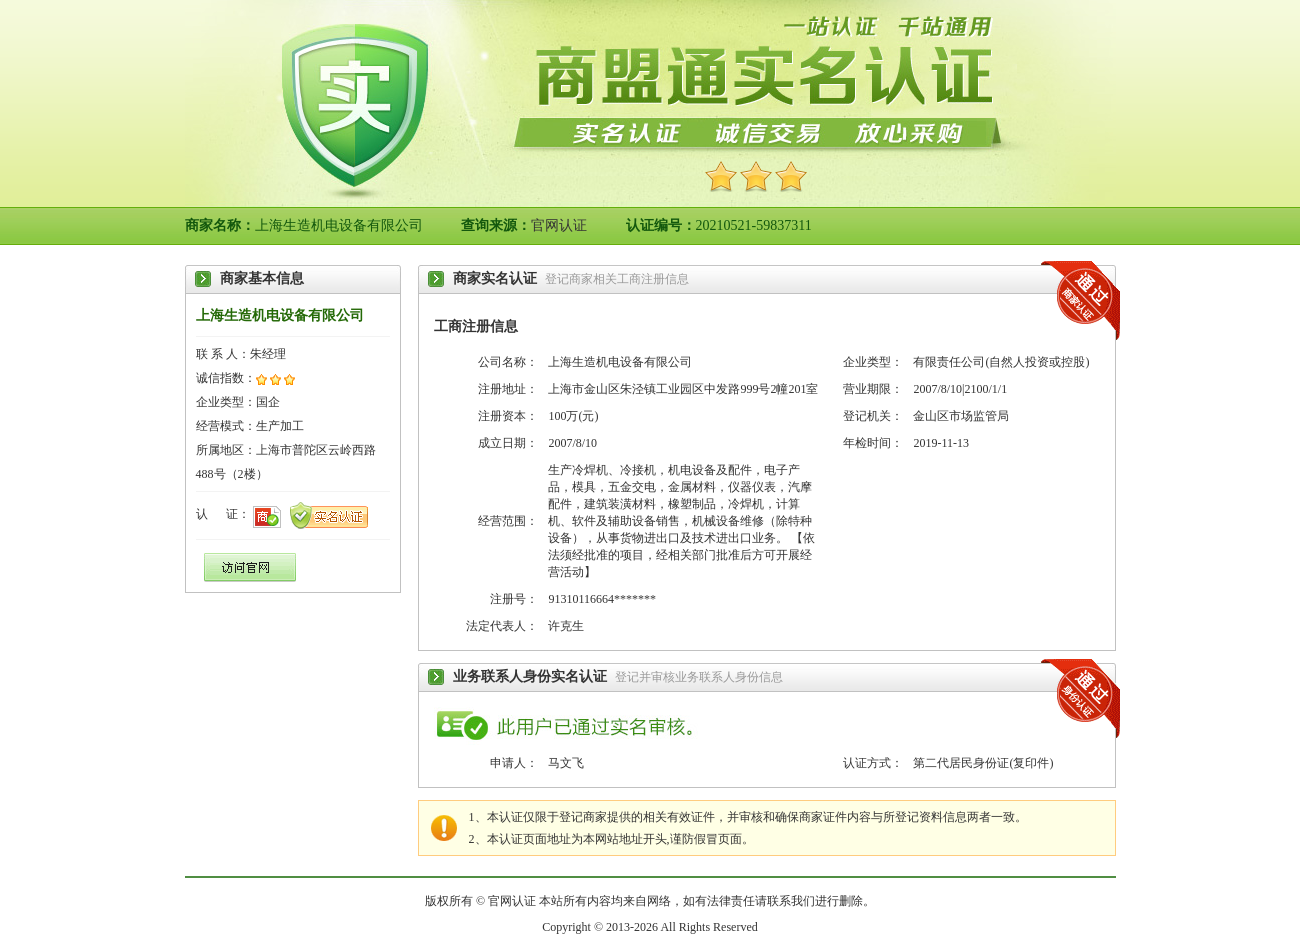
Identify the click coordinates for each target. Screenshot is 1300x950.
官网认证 (559, 225)
